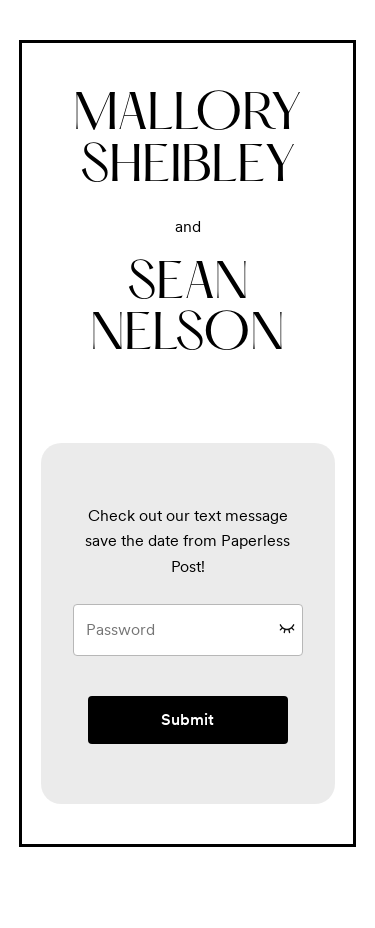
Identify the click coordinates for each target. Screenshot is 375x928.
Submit (187, 719)
